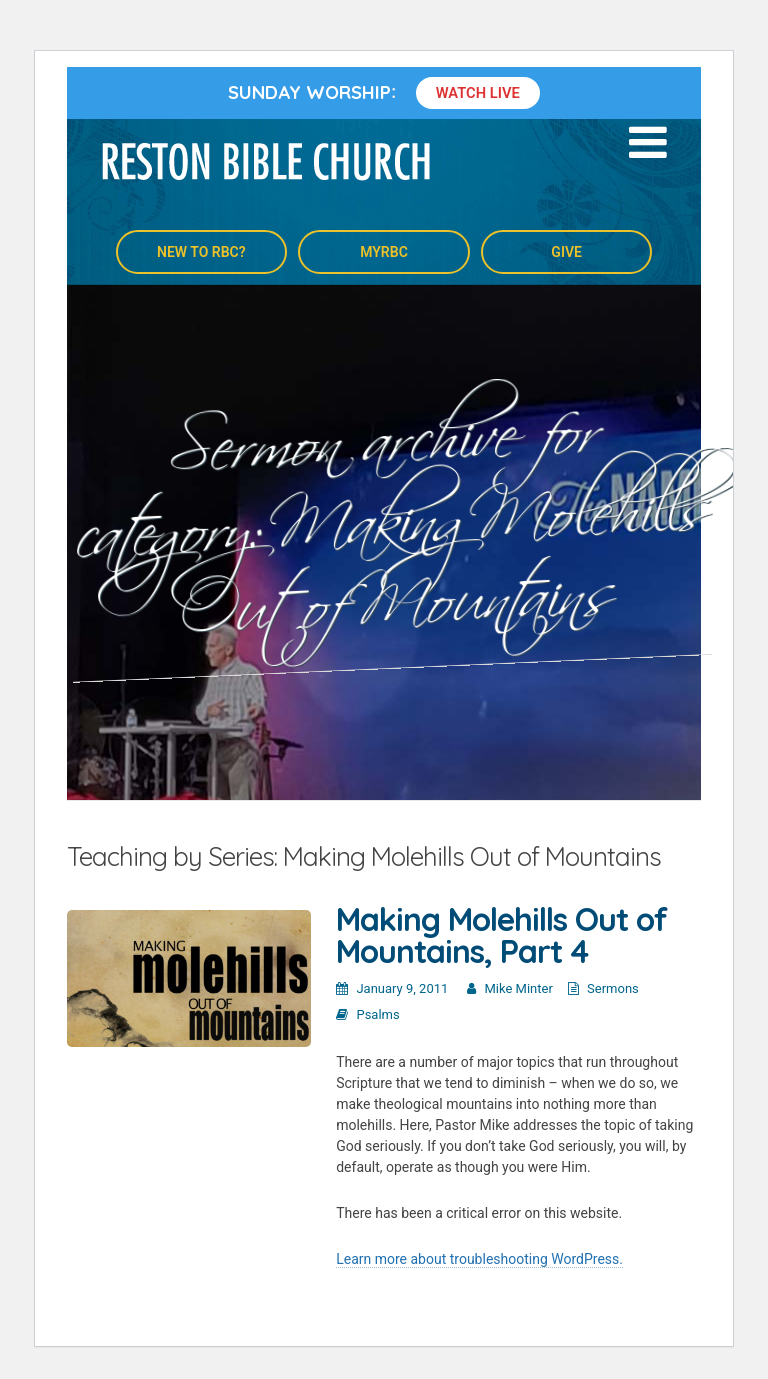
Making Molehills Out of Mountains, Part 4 (501, 935)
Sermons (613, 988)
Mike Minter (519, 988)
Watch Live (478, 93)
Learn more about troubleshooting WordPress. (479, 1259)
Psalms (377, 1014)
